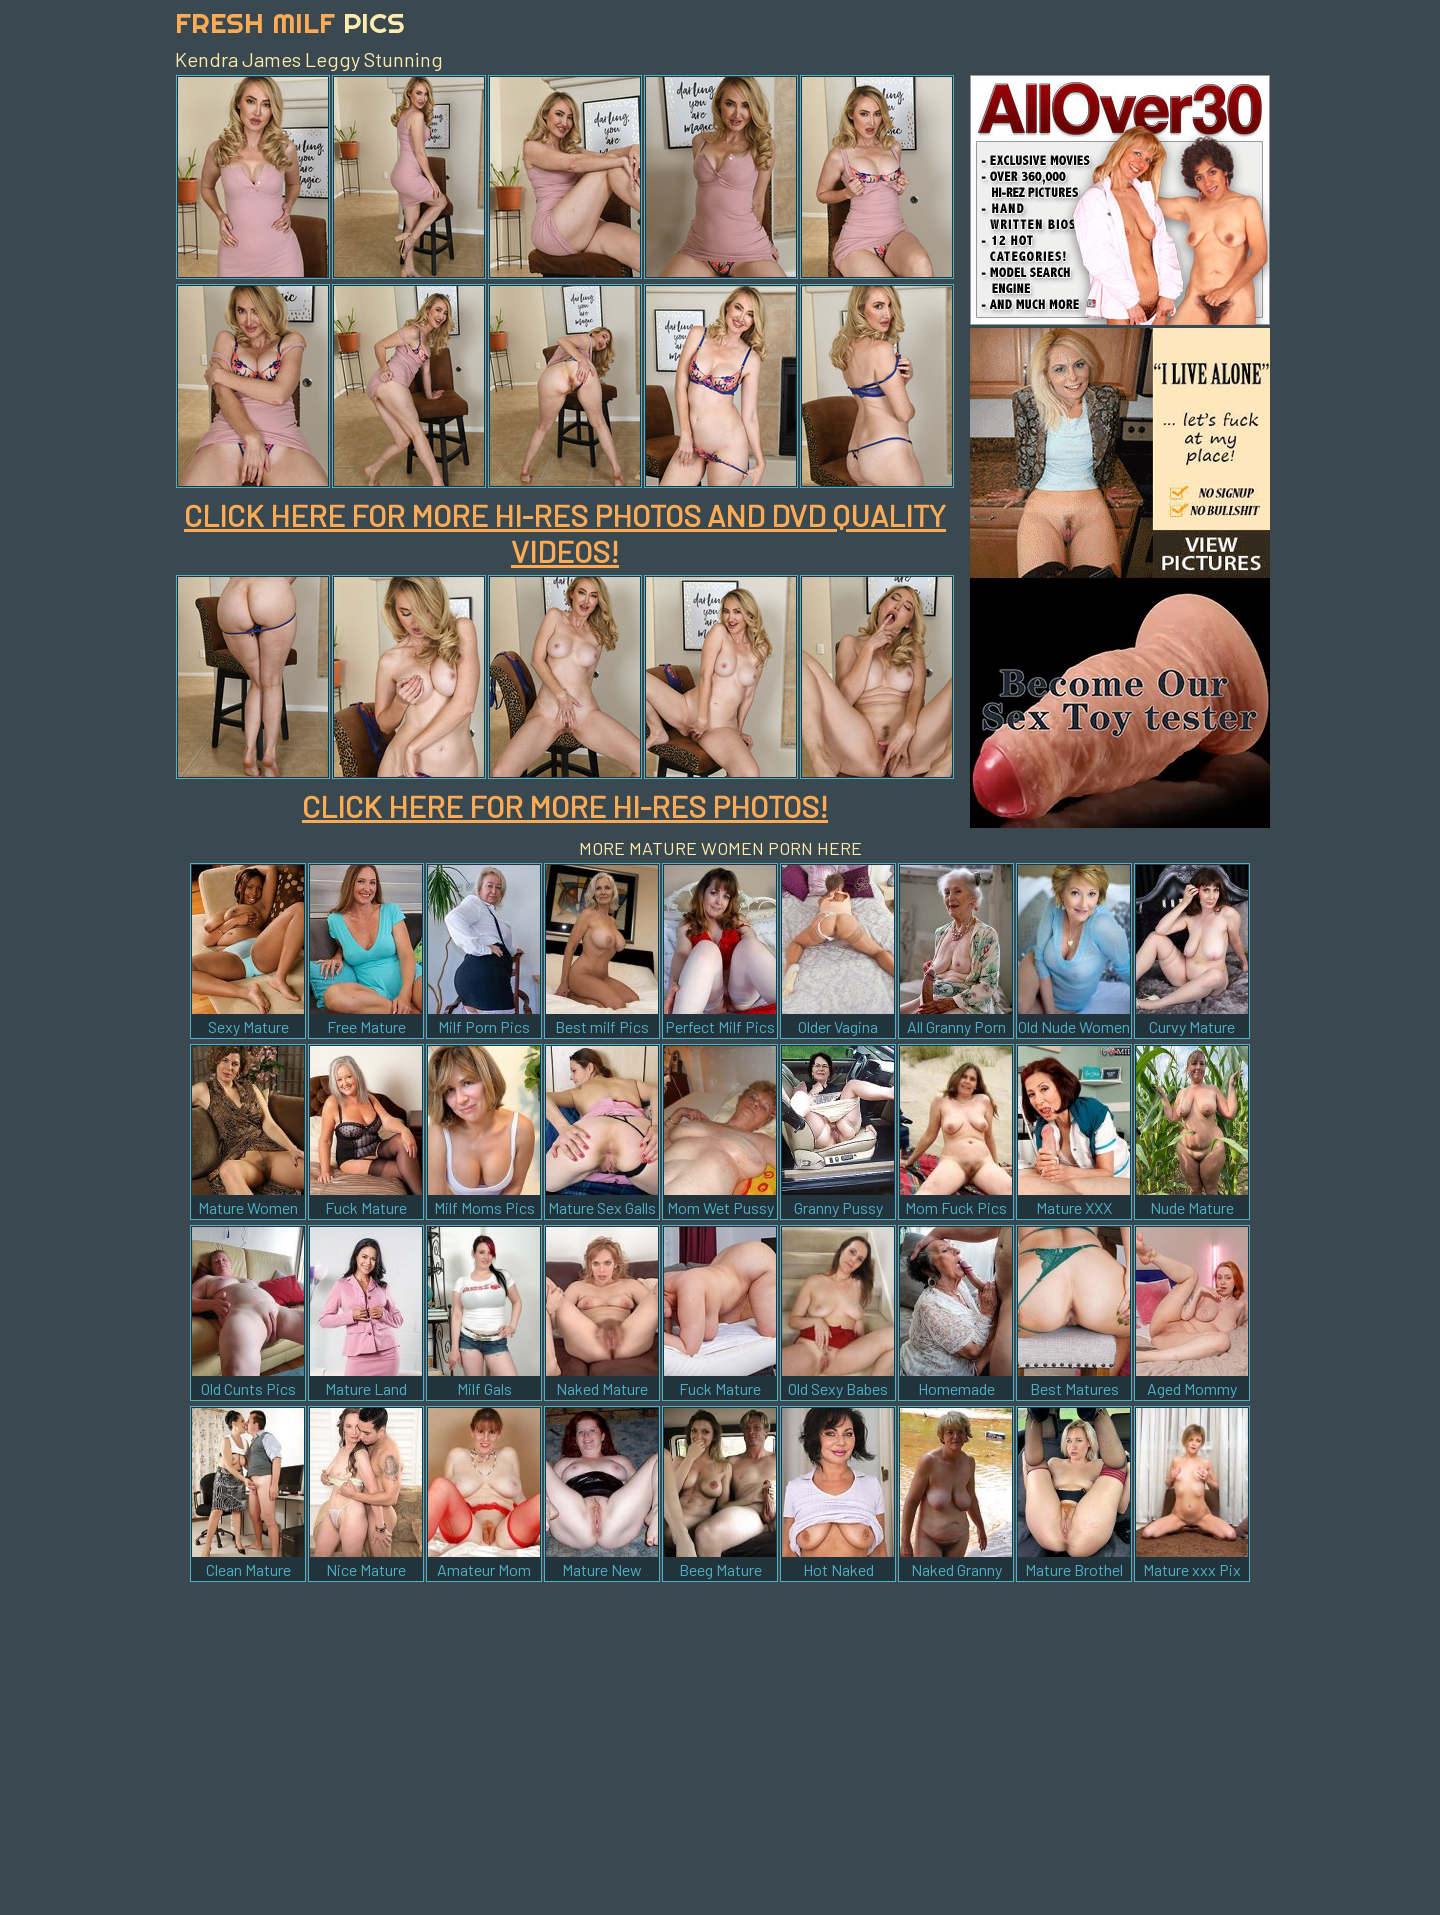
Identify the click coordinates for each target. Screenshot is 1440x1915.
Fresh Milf (290, 22)
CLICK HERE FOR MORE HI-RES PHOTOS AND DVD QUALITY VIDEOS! (565, 533)
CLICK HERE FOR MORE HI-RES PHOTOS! (565, 806)
